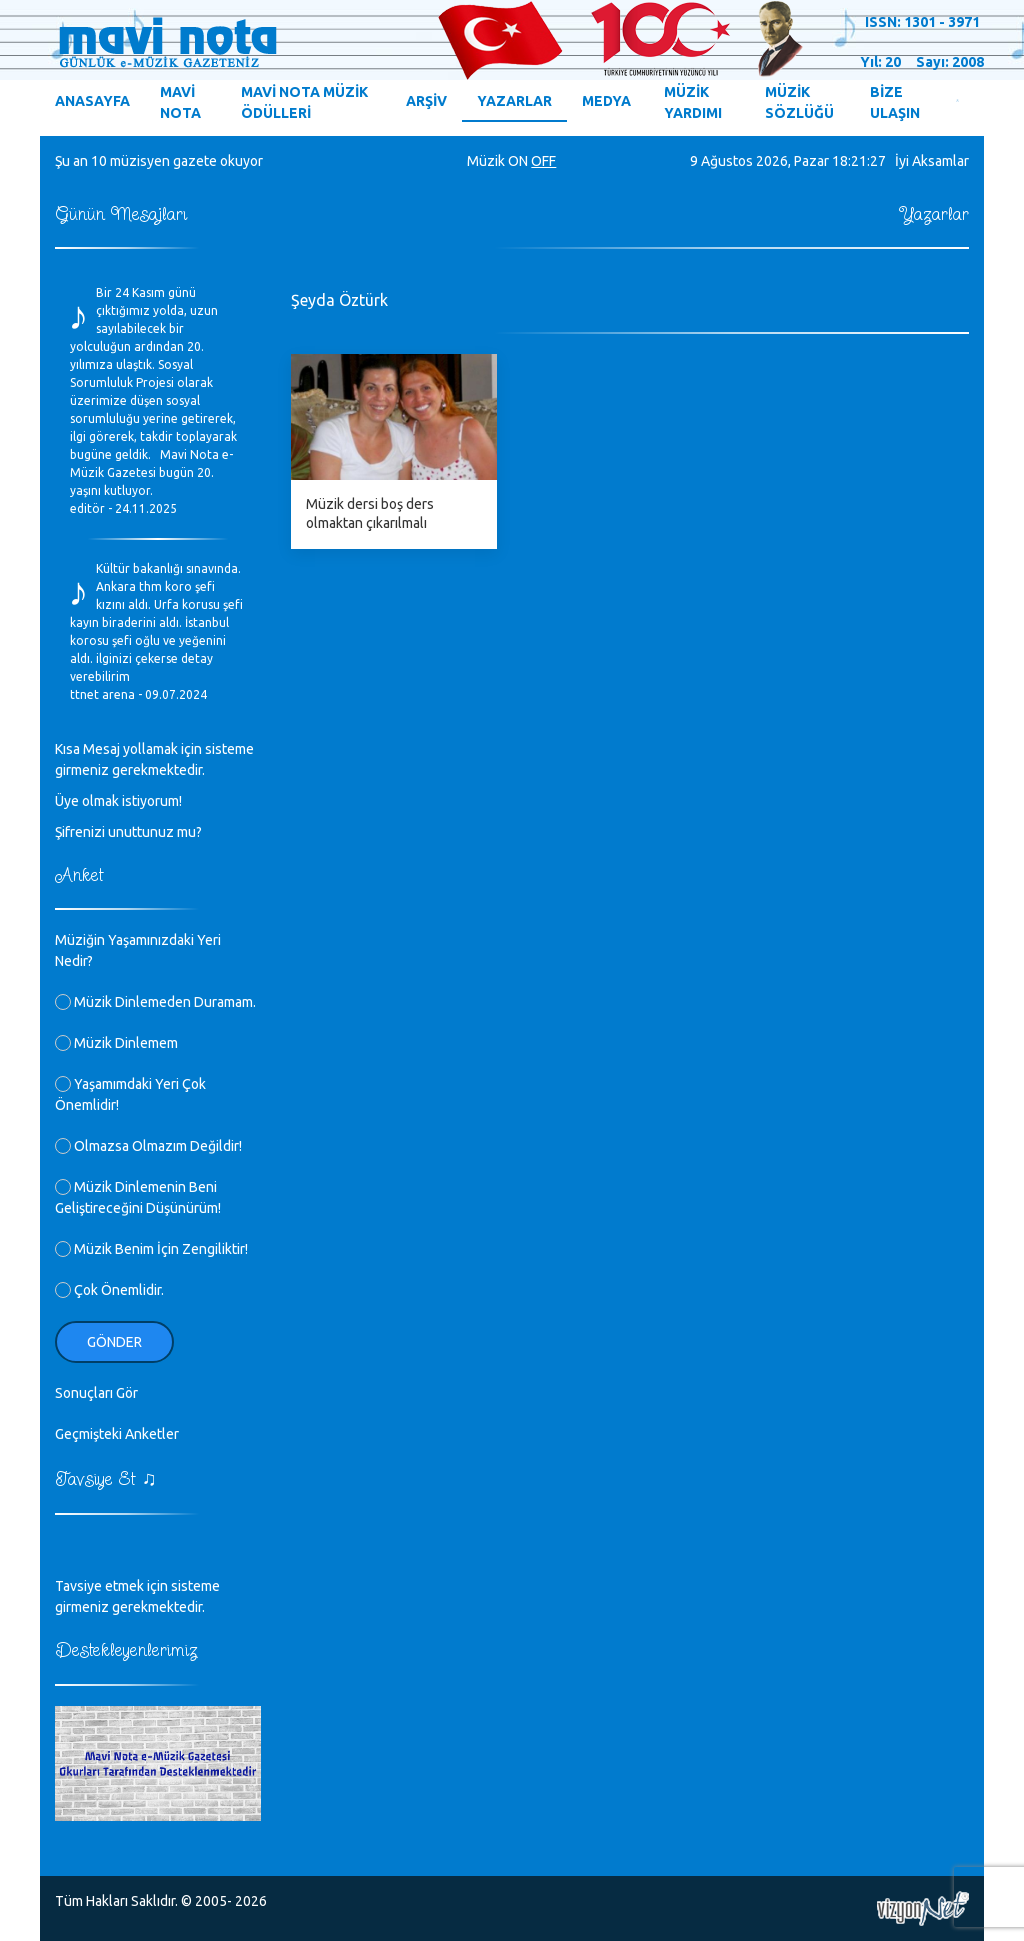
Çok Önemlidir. (109, 1290)
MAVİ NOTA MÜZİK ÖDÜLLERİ (304, 102)
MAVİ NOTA (180, 102)
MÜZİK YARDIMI (693, 102)
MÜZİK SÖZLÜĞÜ (799, 102)
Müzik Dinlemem (116, 1043)
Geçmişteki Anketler (117, 1434)
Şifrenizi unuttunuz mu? (128, 832)
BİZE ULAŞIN (895, 102)
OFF (543, 161)
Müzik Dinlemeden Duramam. (155, 1002)
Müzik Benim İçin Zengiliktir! (151, 1249)
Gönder (114, 1342)
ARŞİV (426, 101)
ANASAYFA (92, 101)
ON (518, 161)
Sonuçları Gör (96, 1393)
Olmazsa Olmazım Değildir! (148, 1146)
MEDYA (606, 101)
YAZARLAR (514, 101)
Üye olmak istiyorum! (118, 801)
